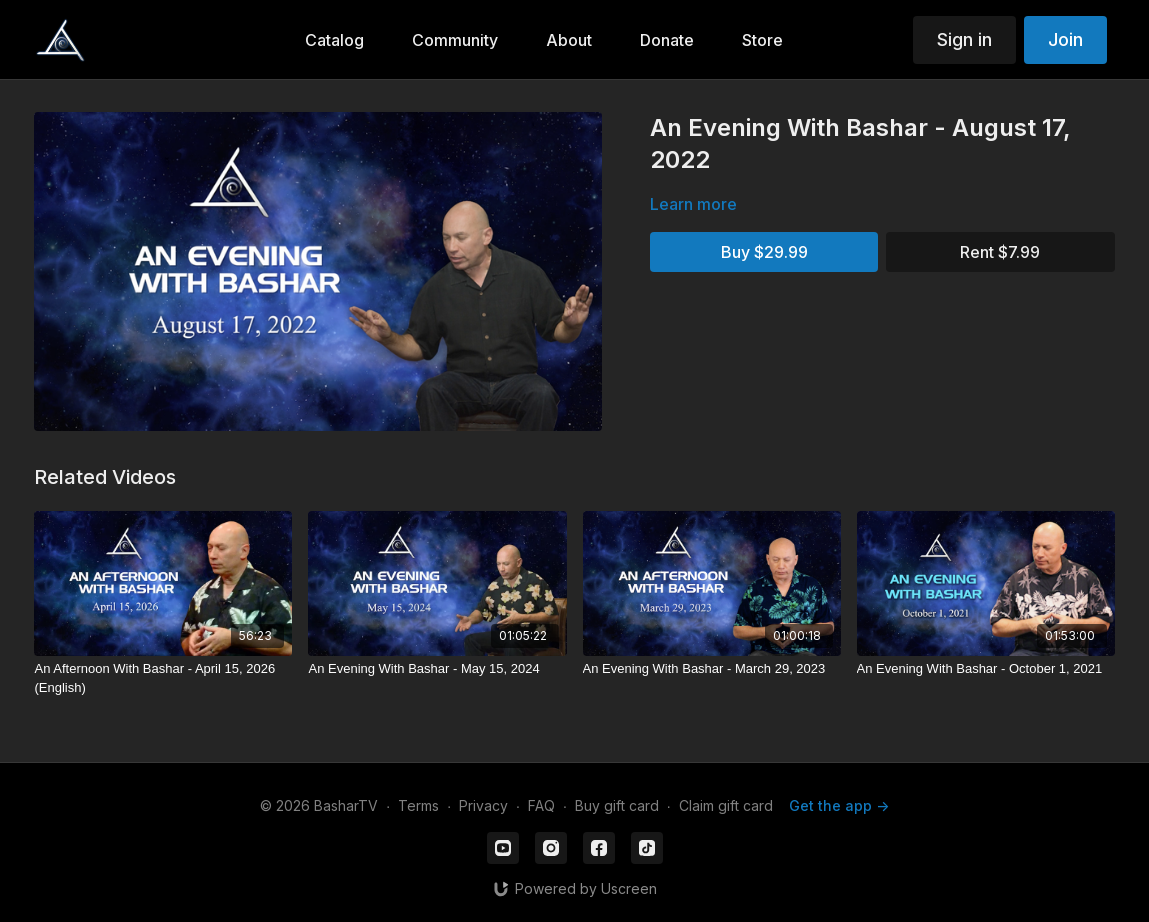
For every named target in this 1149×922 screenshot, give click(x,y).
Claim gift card (726, 805)
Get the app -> (839, 805)
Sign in (964, 39)
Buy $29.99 (764, 252)
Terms (418, 805)
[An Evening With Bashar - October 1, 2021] (986, 669)
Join (1065, 39)
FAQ (541, 805)
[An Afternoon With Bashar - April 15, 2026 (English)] (163, 678)
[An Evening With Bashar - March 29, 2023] (712, 669)
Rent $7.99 (1000, 252)
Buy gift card (617, 805)
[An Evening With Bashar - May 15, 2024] (437, 669)
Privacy (483, 805)
